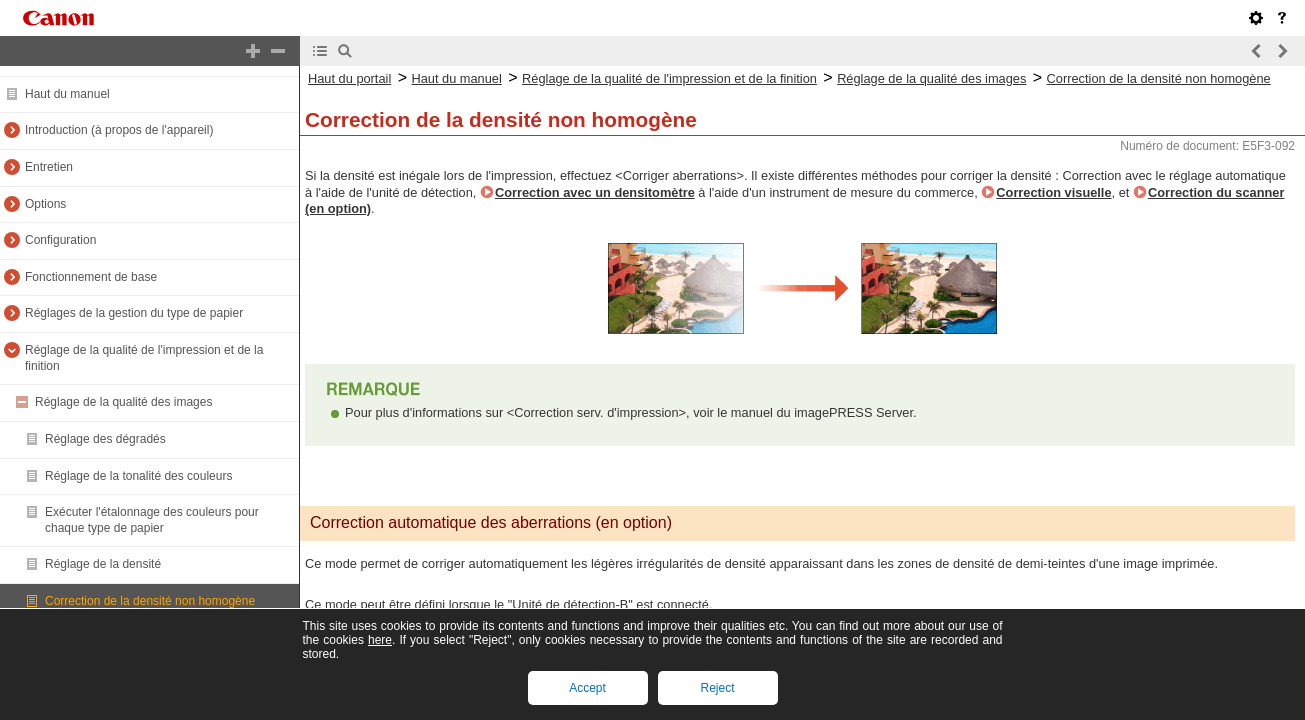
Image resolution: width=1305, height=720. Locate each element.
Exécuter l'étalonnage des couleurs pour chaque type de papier (152, 520)
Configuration (60, 240)
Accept (587, 688)
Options (45, 204)
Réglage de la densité (103, 564)
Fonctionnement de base (91, 277)
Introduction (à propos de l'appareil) (119, 130)
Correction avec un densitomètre (595, 192)
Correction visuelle (1053, 192)
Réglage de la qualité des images (123, 402)
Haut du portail (349, 78)
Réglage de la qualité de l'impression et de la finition (669, 78)
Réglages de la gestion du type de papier (134, 313)
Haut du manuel (67, 94)
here (380, 640)
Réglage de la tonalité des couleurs (138, 476)
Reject (717, 688)
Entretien (49, 167)
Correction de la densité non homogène (150, 601)
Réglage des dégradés (105, 439)
